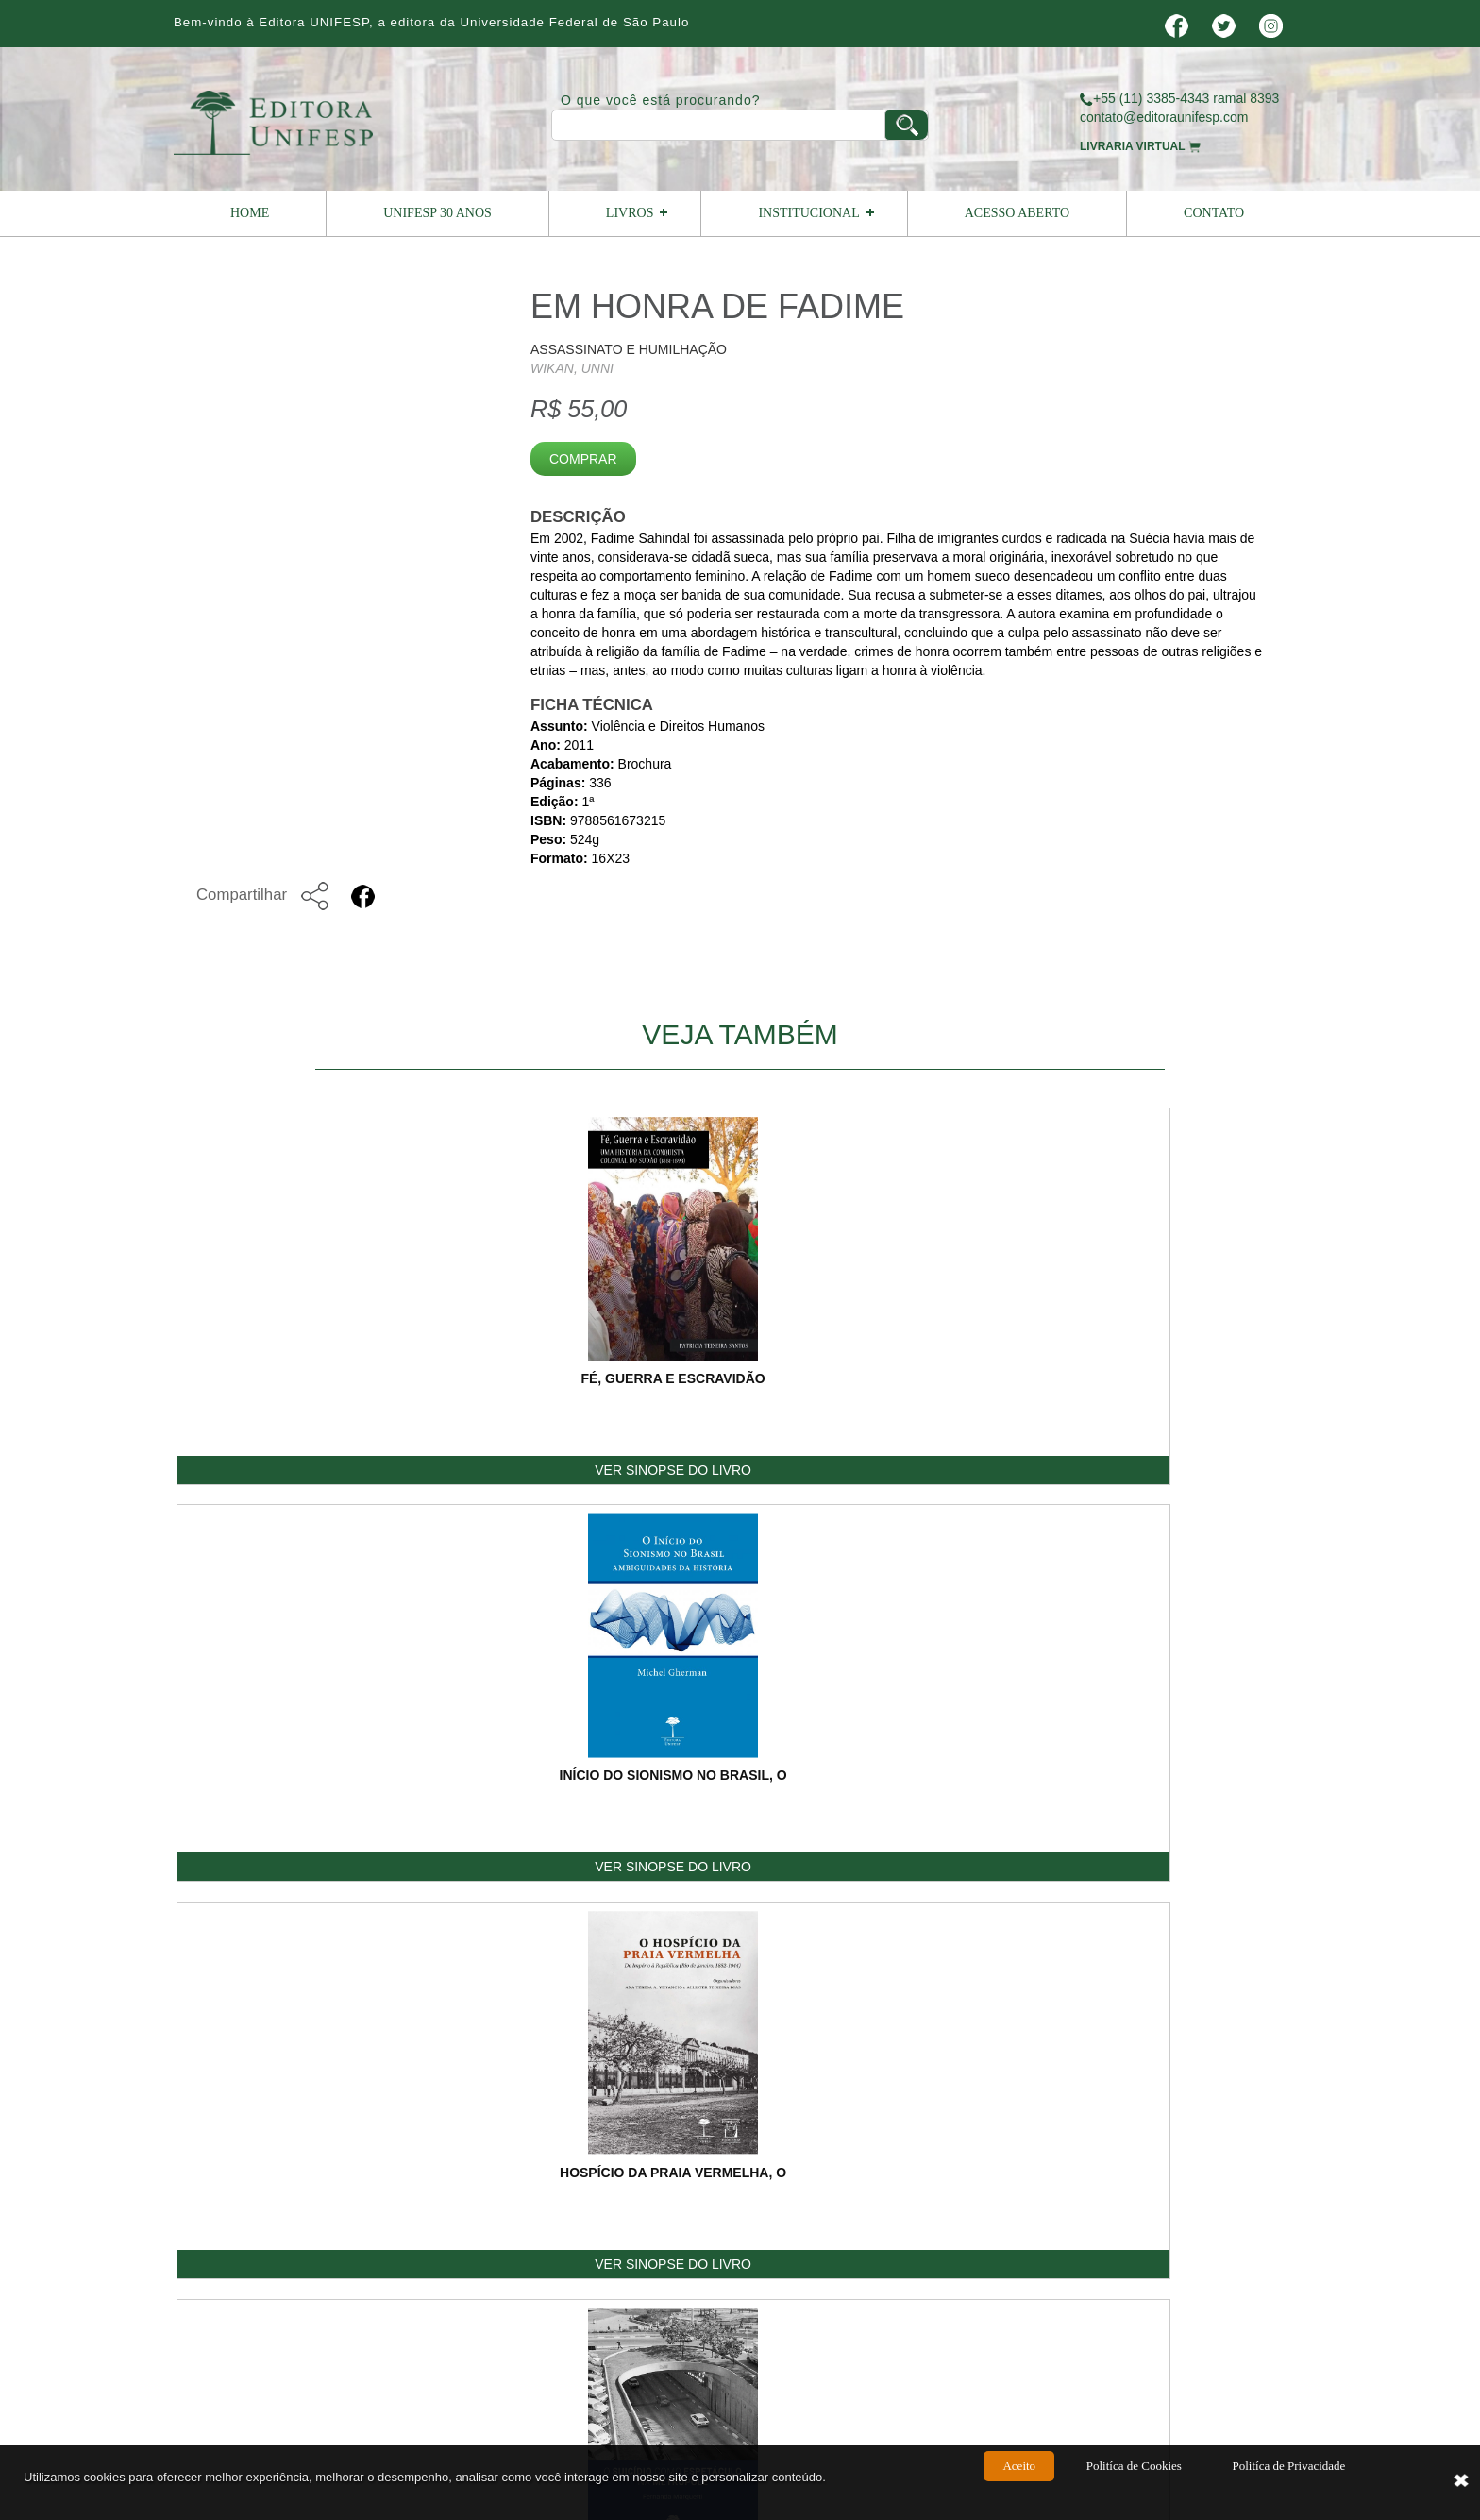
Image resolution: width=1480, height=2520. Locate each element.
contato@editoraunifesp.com (1164, 117)
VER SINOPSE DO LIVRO (287, 1472)
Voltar (1240, 1573)
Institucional (808, 213)
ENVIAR (1233, 2030)
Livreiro (713, 2167)
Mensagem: (906, 1862)
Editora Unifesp (452, 2264)
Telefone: (1115, 1806)
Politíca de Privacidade (1288, 2484)
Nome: (891, 1749)
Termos (1130, 2167)
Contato (1214, 213)
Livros (630, 213)
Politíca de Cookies (1134, 2484)
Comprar (583, 458)
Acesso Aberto (1017, 213)
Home (249, 213)
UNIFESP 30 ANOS (437, 213)
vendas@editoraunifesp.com (701, 2325)
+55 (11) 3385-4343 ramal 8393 (1179, 98)
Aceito (1018, 2484)
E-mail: (893, 1806)
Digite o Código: (919, 1995)
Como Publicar (862, 2167)
